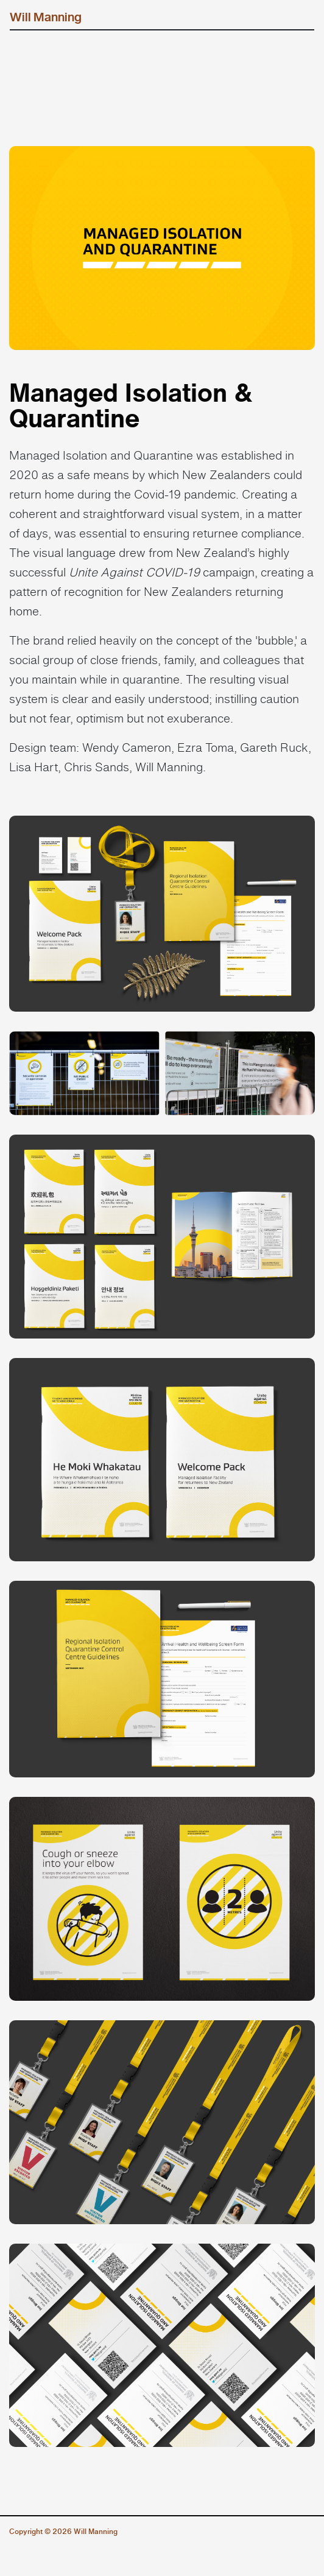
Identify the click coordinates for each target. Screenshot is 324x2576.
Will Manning (46, 16)
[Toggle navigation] (297, 17)
